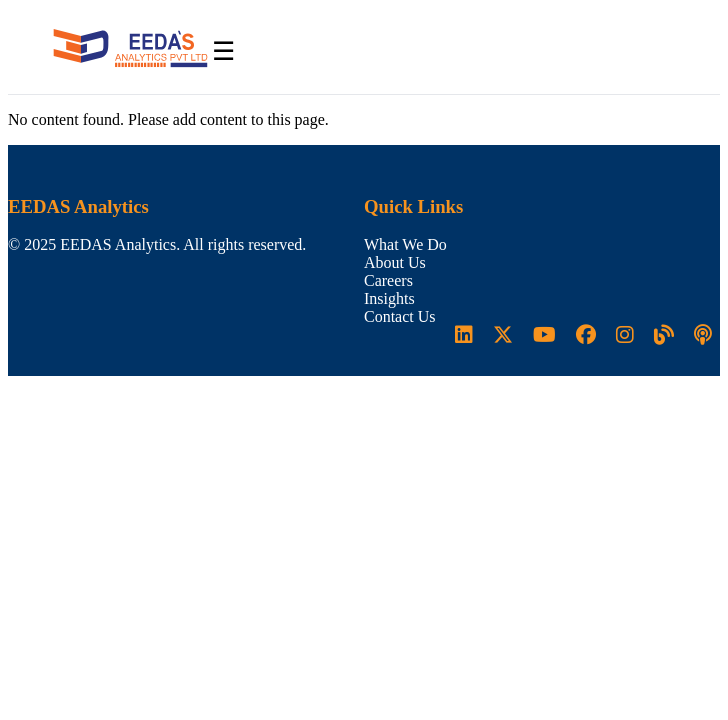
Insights (389, 298)
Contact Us (400, 316)
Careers (388, 280)
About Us (395, 262)
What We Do (405, 244)
